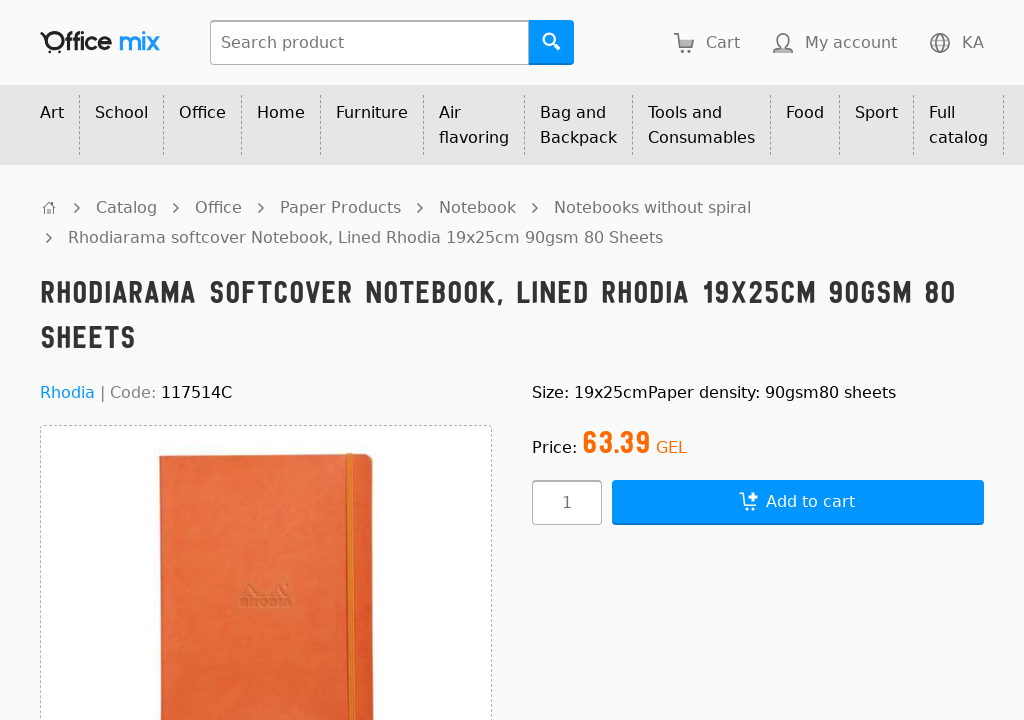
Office (202, 112)
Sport (876, 112)
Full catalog (958, 125)
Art (52, 112)
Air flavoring (474, 125)
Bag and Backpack (578, 125)
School (121, 112)
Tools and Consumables (701, 125)
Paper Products (340, 207)
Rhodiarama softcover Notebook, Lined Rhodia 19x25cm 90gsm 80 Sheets (365, 237)
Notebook (477, 207)
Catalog (126, 207)
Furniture (372, 112)
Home (281, 112)
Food (805, 112)
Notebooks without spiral (652, 207)
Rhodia (67, 392)
